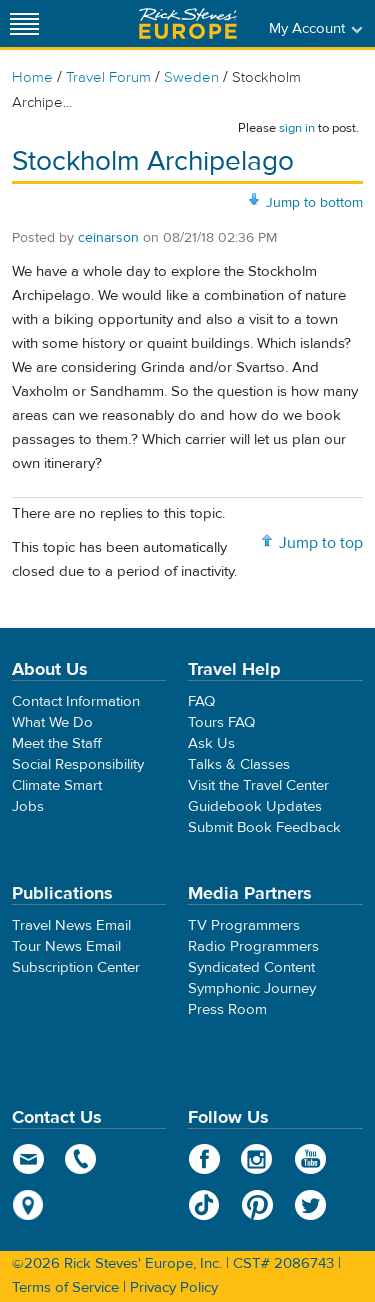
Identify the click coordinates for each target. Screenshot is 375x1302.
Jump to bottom (314, 203)
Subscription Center (76, 967)
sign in (297, 128)
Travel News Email (71, 925)
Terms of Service (65, 1287)
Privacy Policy (174, 1287)
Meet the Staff (57, 743)
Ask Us (211, 743)
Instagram (257, 1159)
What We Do (52, 722)
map (28, 1205)
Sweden (191, 77)
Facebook (204, 1159)
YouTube (310, 1159)
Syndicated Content (251, 967)
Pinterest (257, 1205)
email (28, 1159)
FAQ (201, 701)
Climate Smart (57, 785)
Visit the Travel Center (258, 785)
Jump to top (321, 543)
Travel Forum (108, 77)
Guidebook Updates (255, 806)
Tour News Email (66, 946)
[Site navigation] (25, 23)
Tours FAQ (221, 722)
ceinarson (108, 238)
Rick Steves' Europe (188, 23)
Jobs (28, 806)
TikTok (204, 1205)
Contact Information (76, 701)
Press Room (227, 1009)
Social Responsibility (78, 764)
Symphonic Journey (252, 988)
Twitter (310, 1205)
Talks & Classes (239, 764)
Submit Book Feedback (264, 827)
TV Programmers (244, 925)
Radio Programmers (253, 946)
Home (32, 77)
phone (81, 1159)
